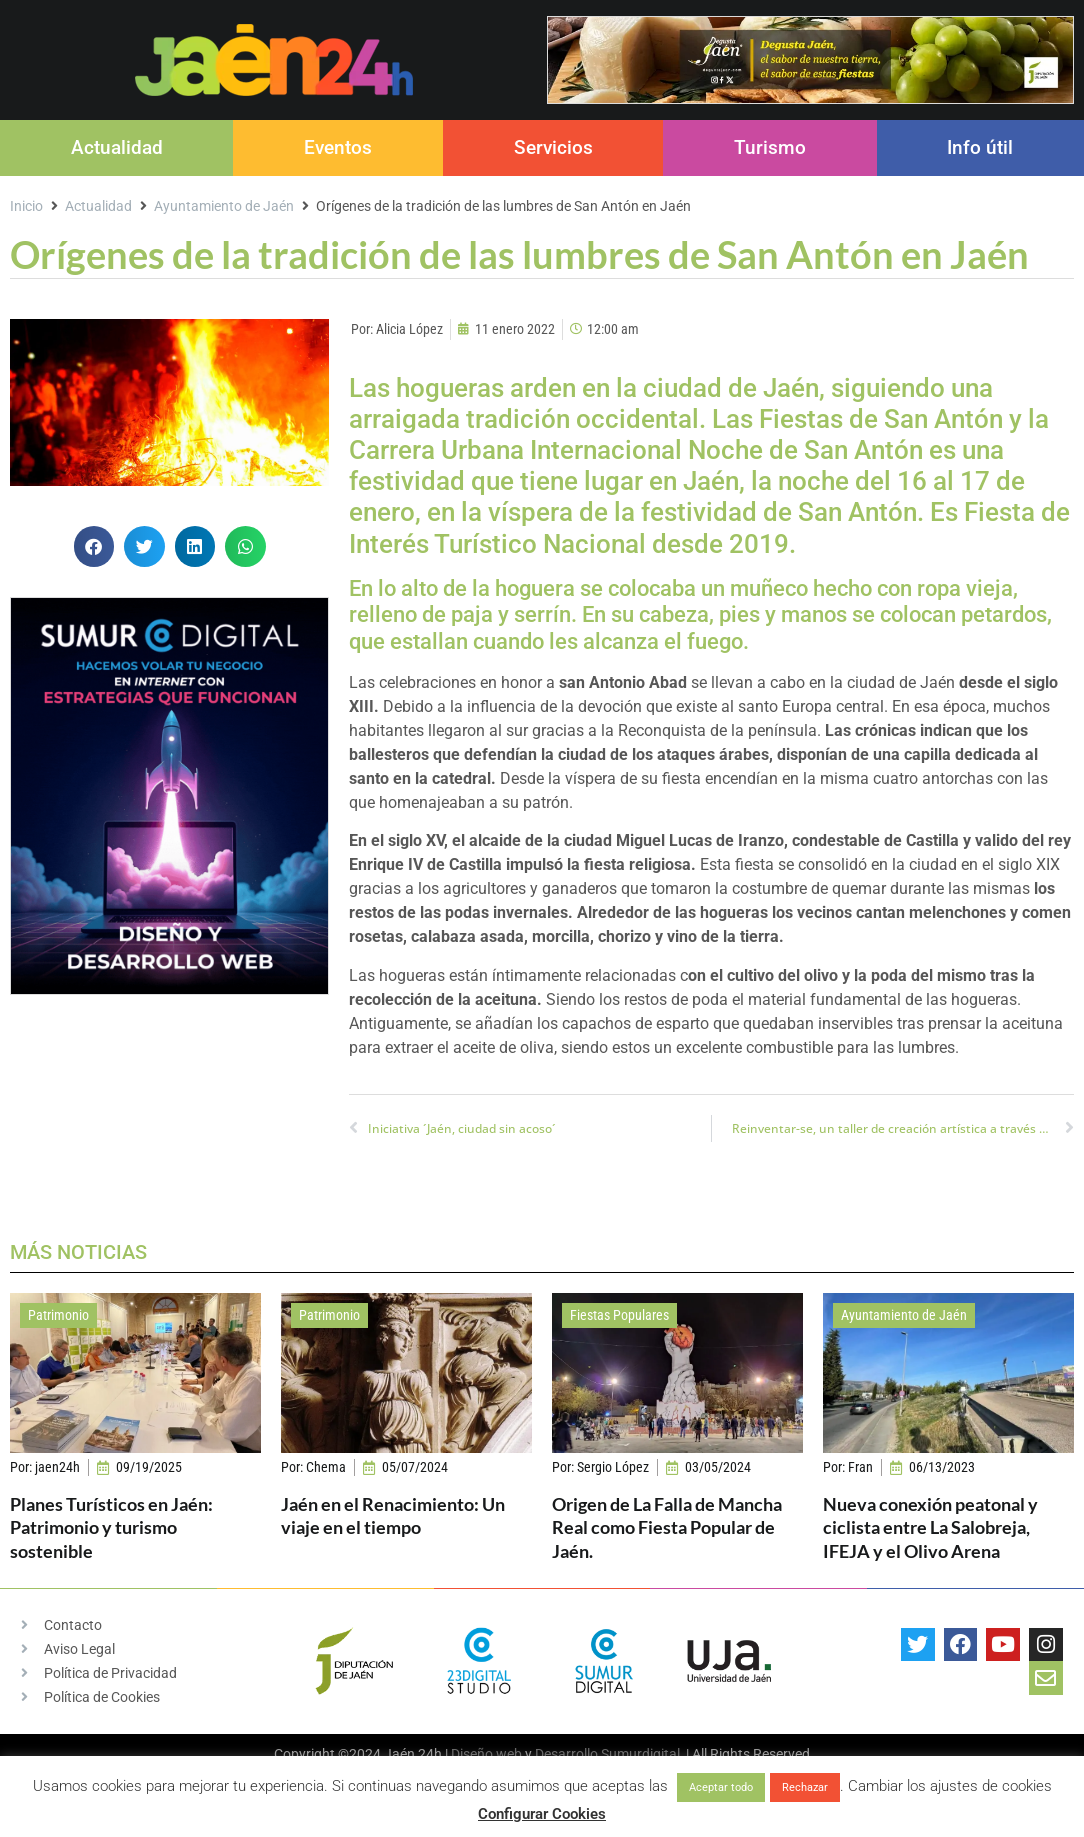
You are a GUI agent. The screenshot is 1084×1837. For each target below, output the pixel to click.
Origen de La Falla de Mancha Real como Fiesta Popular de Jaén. (667, 1527)
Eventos (338, 147)
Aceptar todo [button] (721, 1787)
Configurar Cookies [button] (542, 1814)
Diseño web (486, 1754)
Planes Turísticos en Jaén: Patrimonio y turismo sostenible (111, 1527)
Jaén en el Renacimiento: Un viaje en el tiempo (393, 1515)
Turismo (770, 147)
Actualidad (117, 147)
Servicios (553, 147)
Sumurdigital (640, 1754)
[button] (94, 546)
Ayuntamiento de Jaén (224, 206)
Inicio (26, 206)
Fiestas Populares (619, 1315)
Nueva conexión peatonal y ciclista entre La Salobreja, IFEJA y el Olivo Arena (930, 1527)
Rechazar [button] (805, 1787)
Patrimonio (58, 1315)
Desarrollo (566, 1754)
